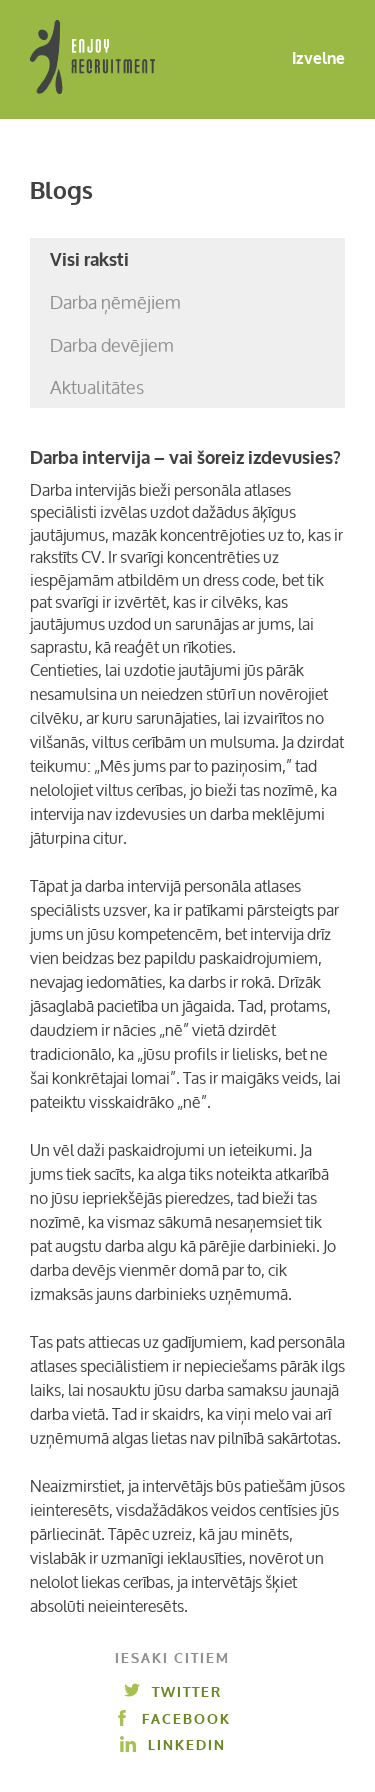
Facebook (172, 1719)
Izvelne (302, 59)
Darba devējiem (112, 345)
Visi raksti (89, 260)
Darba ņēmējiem (115, 302)
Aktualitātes (97, 387)
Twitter (173, 1692)
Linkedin (173, 1745)
